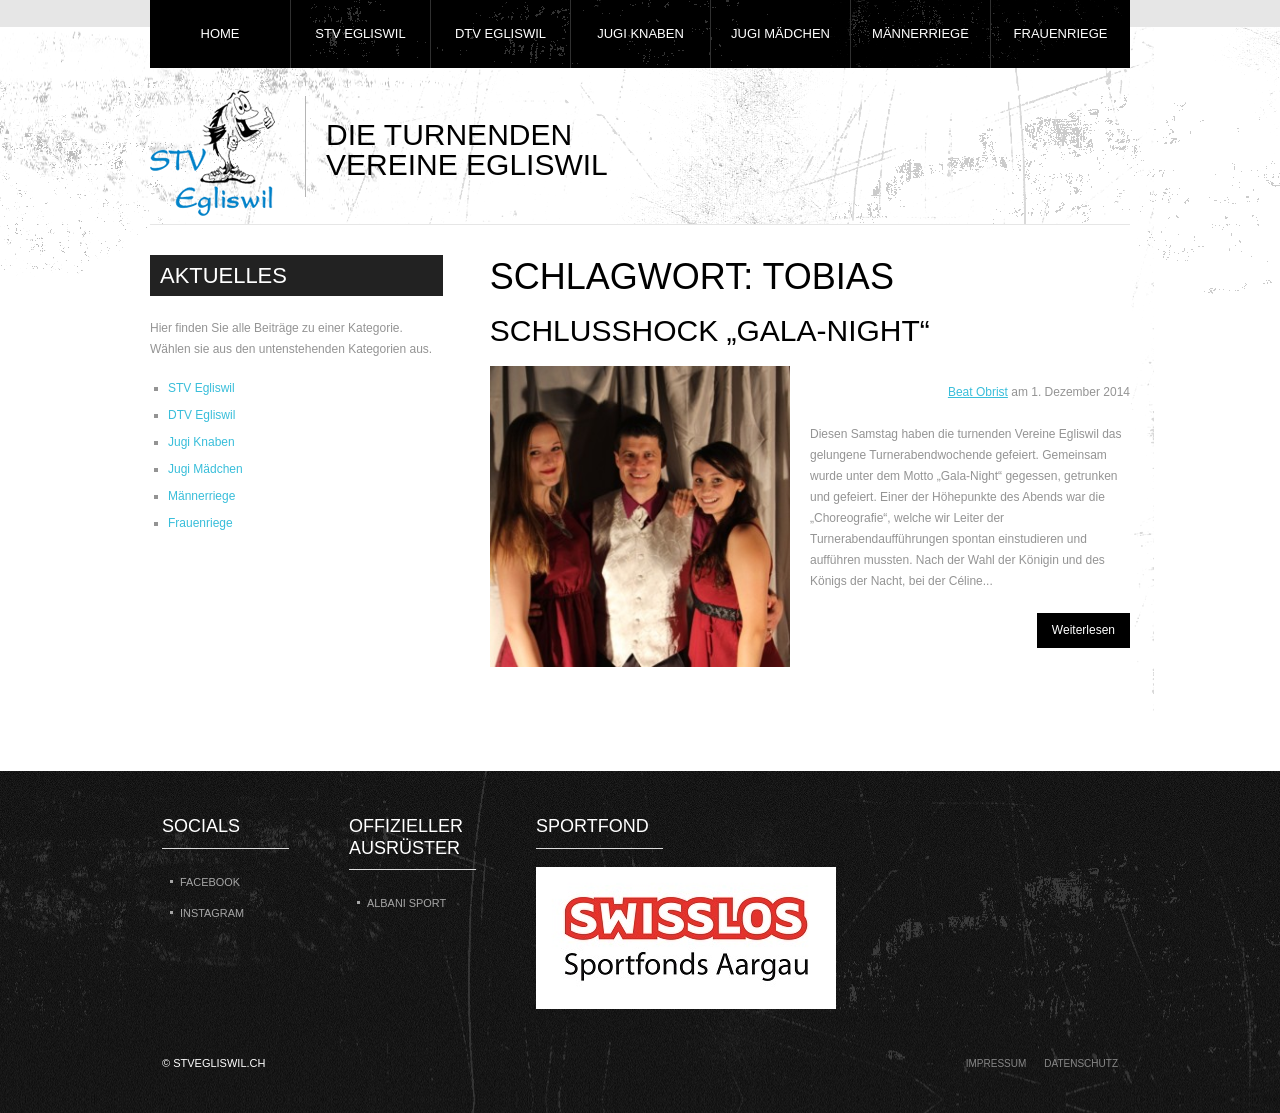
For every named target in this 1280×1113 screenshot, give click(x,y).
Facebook (210, 882)
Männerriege (920, 33)
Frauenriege (1061, 33)
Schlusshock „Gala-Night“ (710, 330)
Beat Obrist (978, 392)
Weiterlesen (1083, 630)
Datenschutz (1081, 1063)
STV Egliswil (360, 33)
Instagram (212, 913)
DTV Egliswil (500, 33)
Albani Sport (406, 903)
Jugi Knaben (640, 33)
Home (220, 33)
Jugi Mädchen (780, 33)
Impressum (996, 1063)
